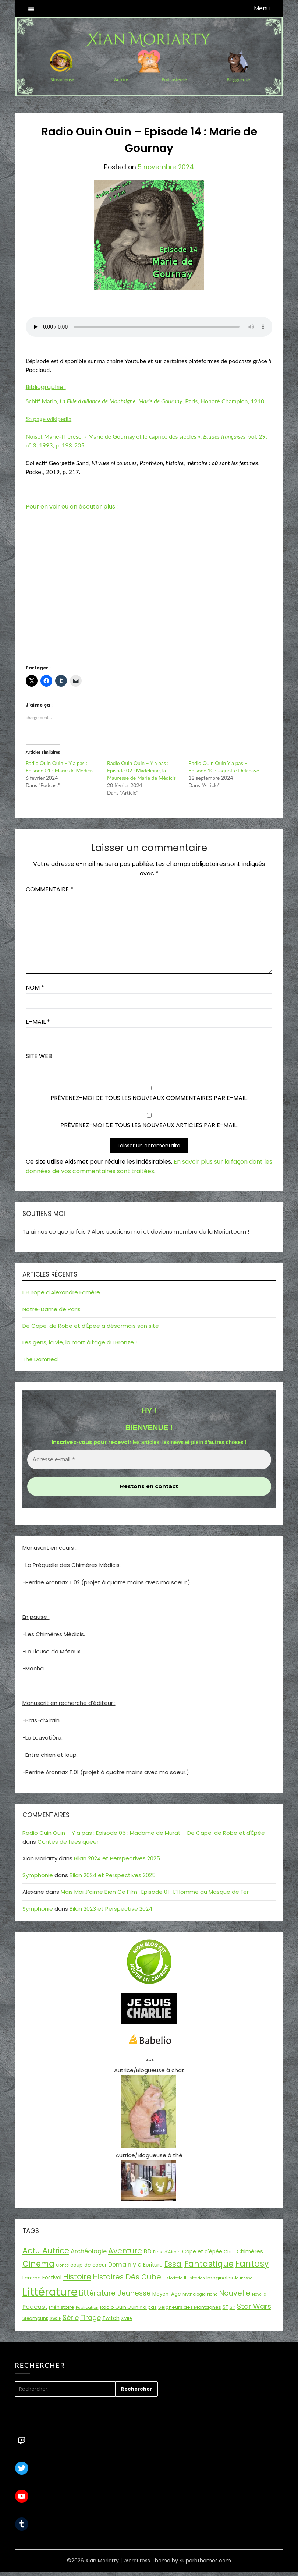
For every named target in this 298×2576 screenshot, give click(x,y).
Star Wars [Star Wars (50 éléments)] (254, 2306)
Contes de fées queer (68, 1842)
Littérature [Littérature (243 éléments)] (50, 2291)
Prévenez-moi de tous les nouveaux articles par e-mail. (149, 1125)
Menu (262, 8)
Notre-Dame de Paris (51, 1309)
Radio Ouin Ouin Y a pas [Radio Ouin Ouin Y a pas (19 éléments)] (128, 2307)
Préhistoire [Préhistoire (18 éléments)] (61, 2307)
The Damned (40, 1359)
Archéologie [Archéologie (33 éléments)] (89, 2251)
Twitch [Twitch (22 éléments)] (111, 2318)
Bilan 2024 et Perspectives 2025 (117, 1858)
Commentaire (49, 889)
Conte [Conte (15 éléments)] (62, 2265)
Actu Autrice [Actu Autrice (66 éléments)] (45, 2250)
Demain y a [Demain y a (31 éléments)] (125, 2264)
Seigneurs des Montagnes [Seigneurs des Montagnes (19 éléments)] (189, 2307)
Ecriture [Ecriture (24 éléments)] (153, 2264)
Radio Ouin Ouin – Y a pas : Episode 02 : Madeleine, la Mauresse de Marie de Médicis (141, 770)
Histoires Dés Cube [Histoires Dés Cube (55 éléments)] (127, 2277)
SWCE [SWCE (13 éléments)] (55, 2318)
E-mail (38, 1022)
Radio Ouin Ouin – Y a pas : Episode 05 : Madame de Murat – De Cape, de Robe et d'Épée (143, 1833)
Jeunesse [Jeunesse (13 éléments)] (243, 2278)
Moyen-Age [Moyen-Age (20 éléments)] (166, 2293)
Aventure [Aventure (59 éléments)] (125, 2251)
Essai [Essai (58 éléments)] (173, 2264)
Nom (35, 987)
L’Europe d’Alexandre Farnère (61, 1292)
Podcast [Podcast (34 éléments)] (34, 2307)
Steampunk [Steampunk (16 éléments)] (35, 2318)
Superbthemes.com (205, 2560)
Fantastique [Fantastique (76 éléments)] (209, 2263)
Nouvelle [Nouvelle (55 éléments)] (235, 2293)
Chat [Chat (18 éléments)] (229, 2251)
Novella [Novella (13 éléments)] (259, 2294)
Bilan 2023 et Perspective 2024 (111, 1908)
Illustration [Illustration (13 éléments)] (194, 2278)
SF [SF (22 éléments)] (225, 2307)
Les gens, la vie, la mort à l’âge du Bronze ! (79, 1342)
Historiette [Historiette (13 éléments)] (172, 2278)
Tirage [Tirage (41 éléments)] (90, 2317)
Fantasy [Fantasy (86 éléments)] (252, 2263)
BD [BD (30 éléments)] (147, 2251)
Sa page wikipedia (49, 418)
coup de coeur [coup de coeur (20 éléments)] (88, 2264)
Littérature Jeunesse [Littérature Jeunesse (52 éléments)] (115, 2293)
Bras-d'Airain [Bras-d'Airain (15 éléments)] (167, 2252)
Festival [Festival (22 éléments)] (51, 2277)
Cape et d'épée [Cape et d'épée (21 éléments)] (202, 2251)
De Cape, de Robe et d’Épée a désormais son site (90, 1326)
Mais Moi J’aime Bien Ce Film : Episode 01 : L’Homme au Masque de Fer (155, 1892)
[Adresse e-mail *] (149, 1459)
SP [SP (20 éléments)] (232, 2307)
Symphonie (37, 1875)
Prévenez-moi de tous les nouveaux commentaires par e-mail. (149, 1098)
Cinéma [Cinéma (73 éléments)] (38, 2263)
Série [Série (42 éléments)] (71, 2317)
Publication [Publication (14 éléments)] (87, 2307)
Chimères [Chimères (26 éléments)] (250, 2251)
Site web (39, 1056)
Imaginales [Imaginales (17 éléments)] (219, 2278)
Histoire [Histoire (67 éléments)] (77, 2276)
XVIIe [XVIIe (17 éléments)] (126, 2318)
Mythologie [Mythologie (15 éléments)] (194, 2294)
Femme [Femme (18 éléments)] (31, 2278)
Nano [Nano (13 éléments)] (212, 2294)
